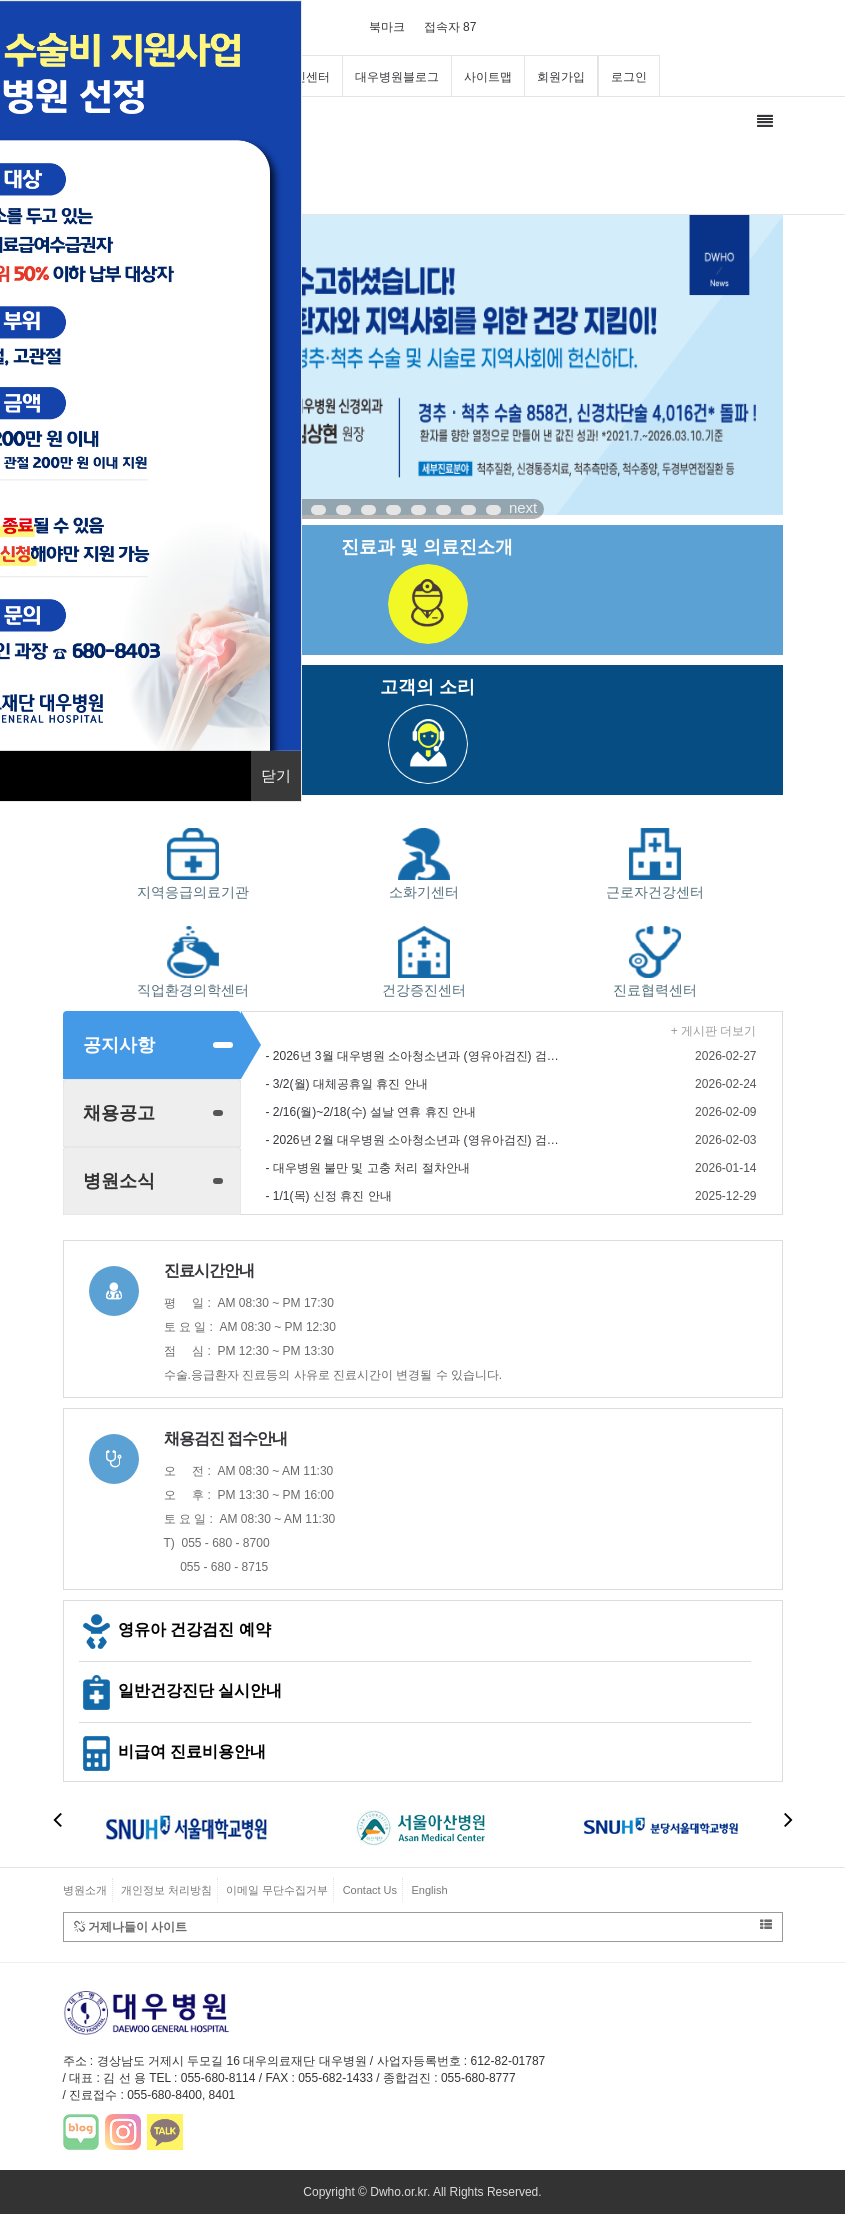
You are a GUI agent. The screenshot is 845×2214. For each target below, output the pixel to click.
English (429, 1890)
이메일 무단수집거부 (277, 1890)
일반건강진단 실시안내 (181, 1690)
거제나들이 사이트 (423, 1926)
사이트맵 (488, 77)
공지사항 (119, 1045)
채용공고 (119, 1113)
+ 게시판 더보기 (714, 1031)
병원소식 (119, 1181)
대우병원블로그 (397, 77)
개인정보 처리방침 (166, 1890)
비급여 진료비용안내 (173, 1751)
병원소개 (85, 1890)
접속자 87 (450, 27)
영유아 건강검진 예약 (175, 1629)
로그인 (629, 77)
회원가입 (561, 77)
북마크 (387, 27)
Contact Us (370, 1890)
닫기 (276, 775)
